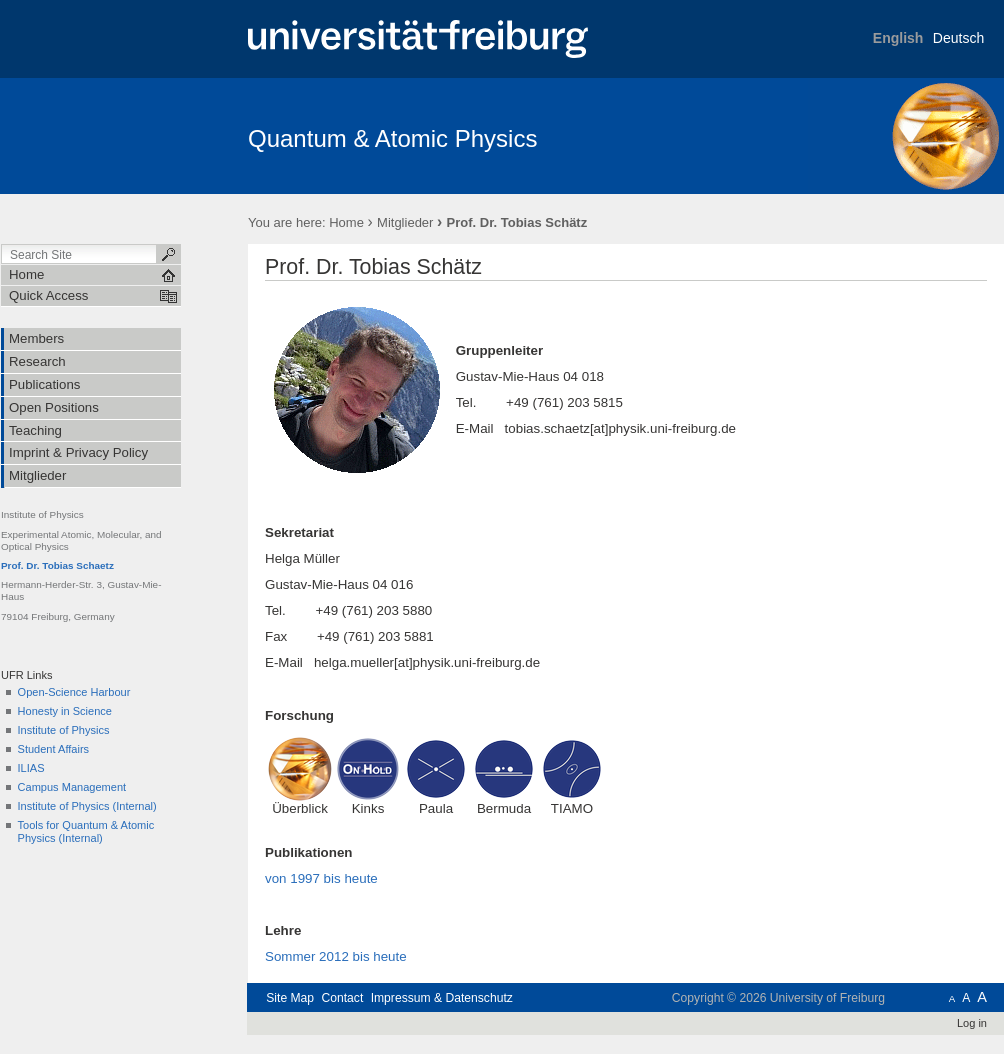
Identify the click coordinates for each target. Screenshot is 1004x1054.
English (898, 38)
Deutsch (958, 38)
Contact (342, 998)
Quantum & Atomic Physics (392, 138)
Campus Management (72, 787)
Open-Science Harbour (74, 692)
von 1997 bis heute (321, 878)
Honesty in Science (65, 711)
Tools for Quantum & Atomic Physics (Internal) (86, 831)
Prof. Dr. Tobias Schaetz (57, 565)
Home (346, 222)
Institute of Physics (64, 730)
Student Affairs (54, 749)
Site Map (290, 998)
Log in (972, 1023)
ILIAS (31, 768)
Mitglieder (405, 222)
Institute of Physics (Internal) (87, 806)
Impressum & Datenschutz (442, 998)
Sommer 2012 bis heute (336, 956)
